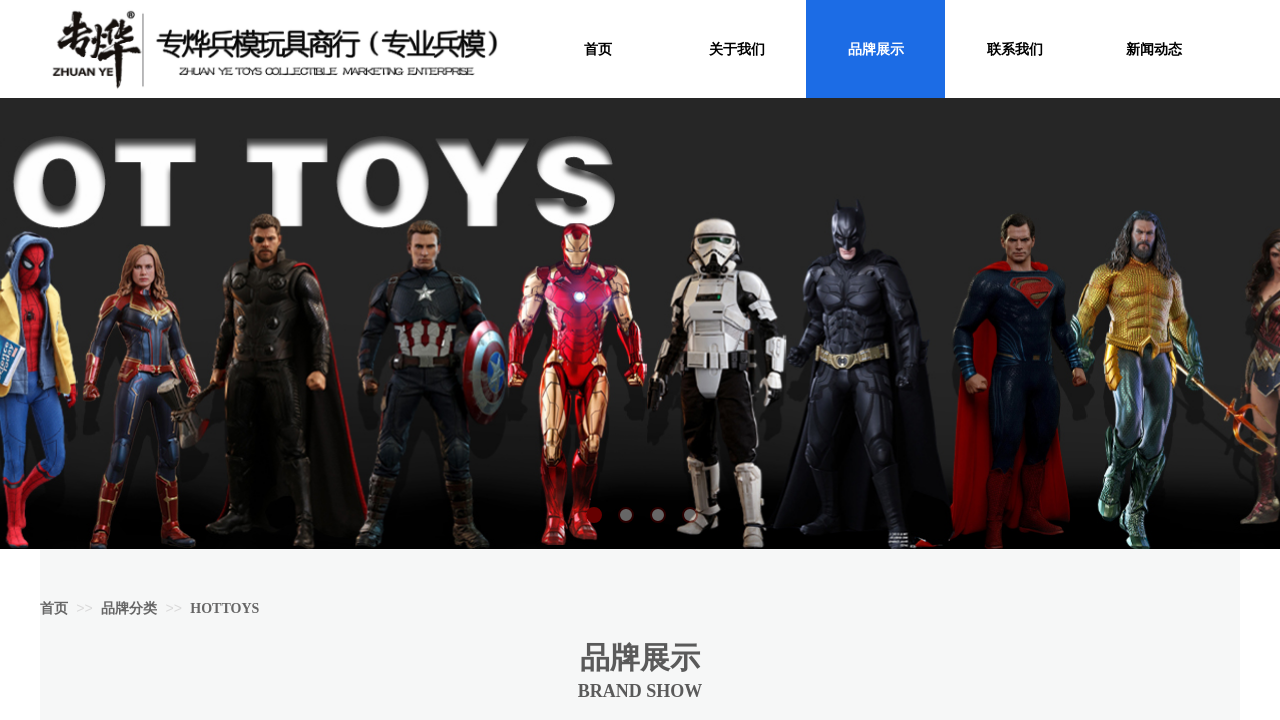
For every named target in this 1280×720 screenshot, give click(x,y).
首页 (54, 608)
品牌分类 (129, 608)
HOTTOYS (224, 608)
